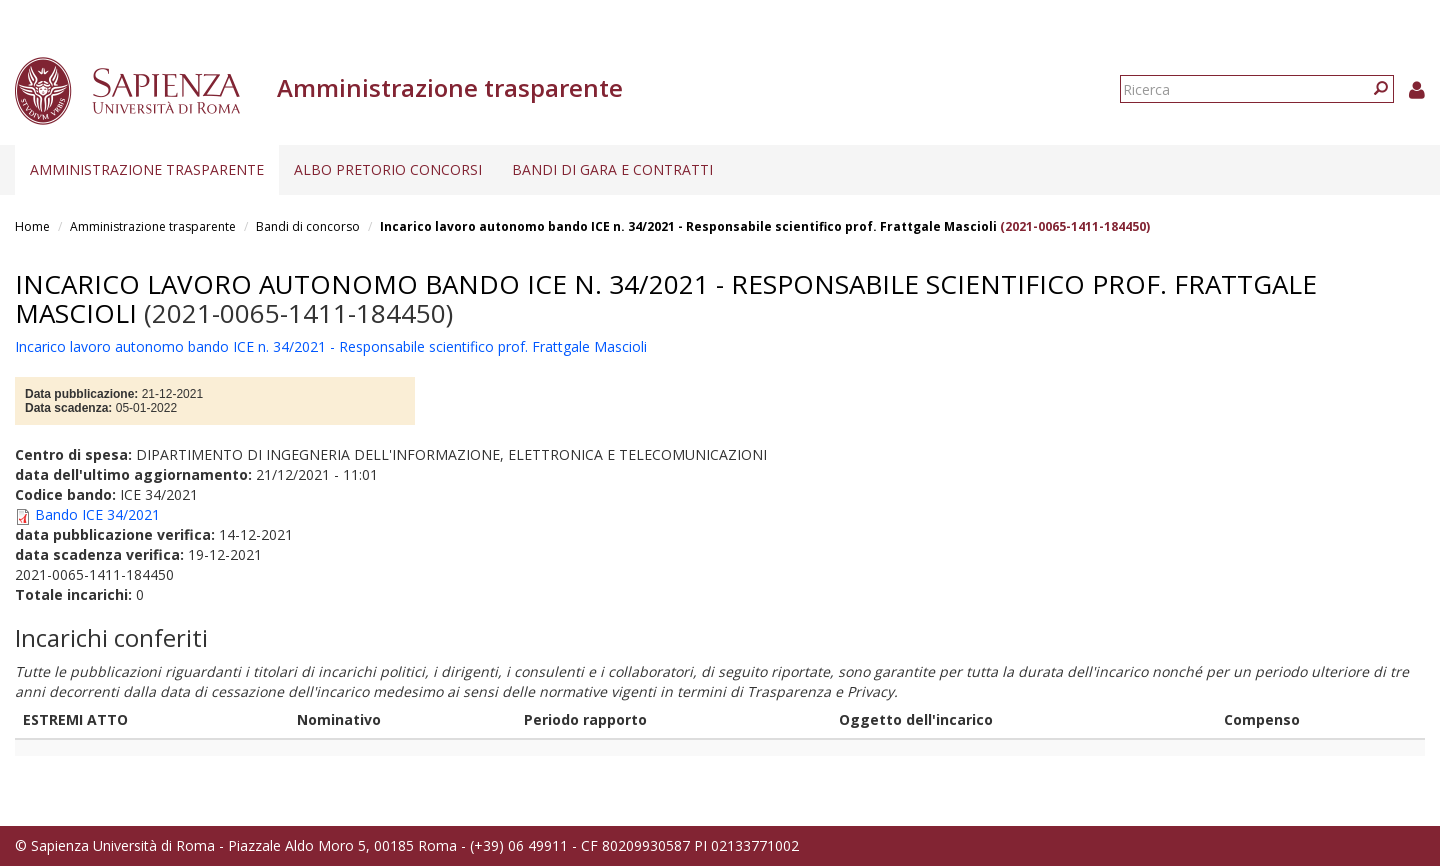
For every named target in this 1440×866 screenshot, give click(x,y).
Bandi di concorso (308, 226)
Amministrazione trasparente (147, 169)
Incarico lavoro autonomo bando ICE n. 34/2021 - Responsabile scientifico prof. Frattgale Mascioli (688, 226)
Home (32, 226)
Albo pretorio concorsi (388, 169)
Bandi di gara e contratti (612, 169)
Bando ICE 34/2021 (97, 514)
